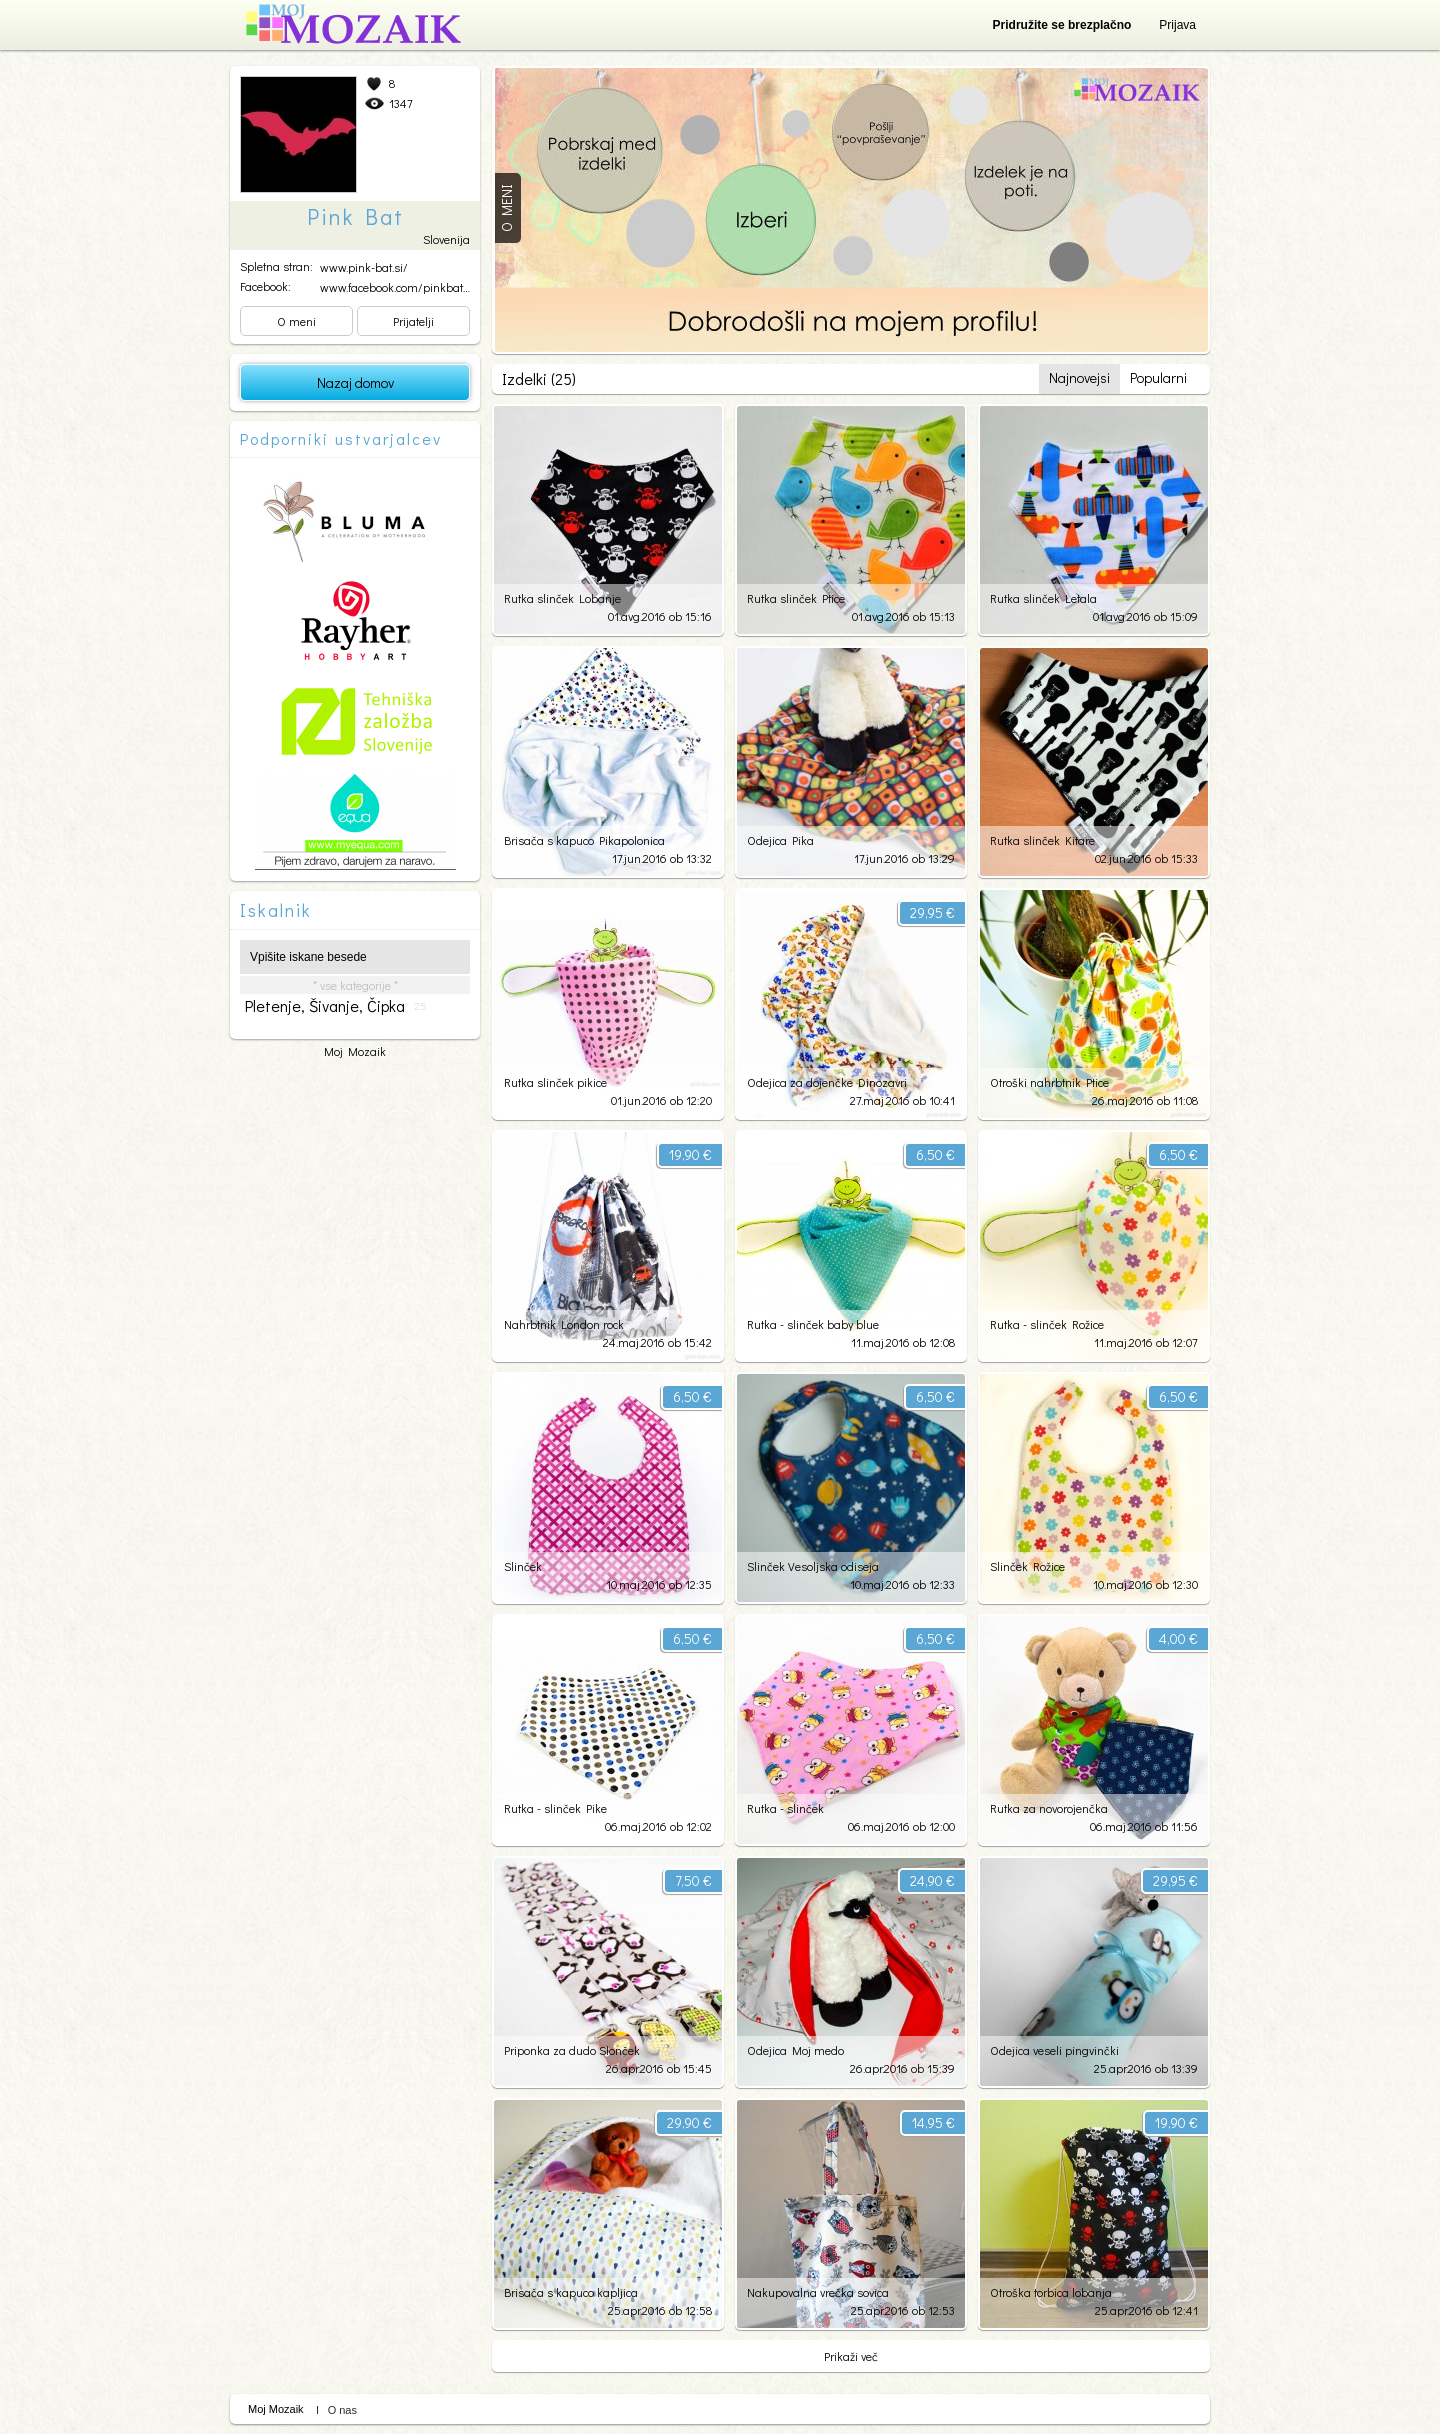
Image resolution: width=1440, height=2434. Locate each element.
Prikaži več (851, 2356)
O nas (342, 2410)
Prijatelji (413, 321)
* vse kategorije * (355, 985)
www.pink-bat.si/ (364, 267)
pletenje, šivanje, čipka (336, 1006)
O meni (296, 321)
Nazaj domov (355, 382)
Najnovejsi (1079, 377)
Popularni (1158, 377)
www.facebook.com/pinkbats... (397, 287)
